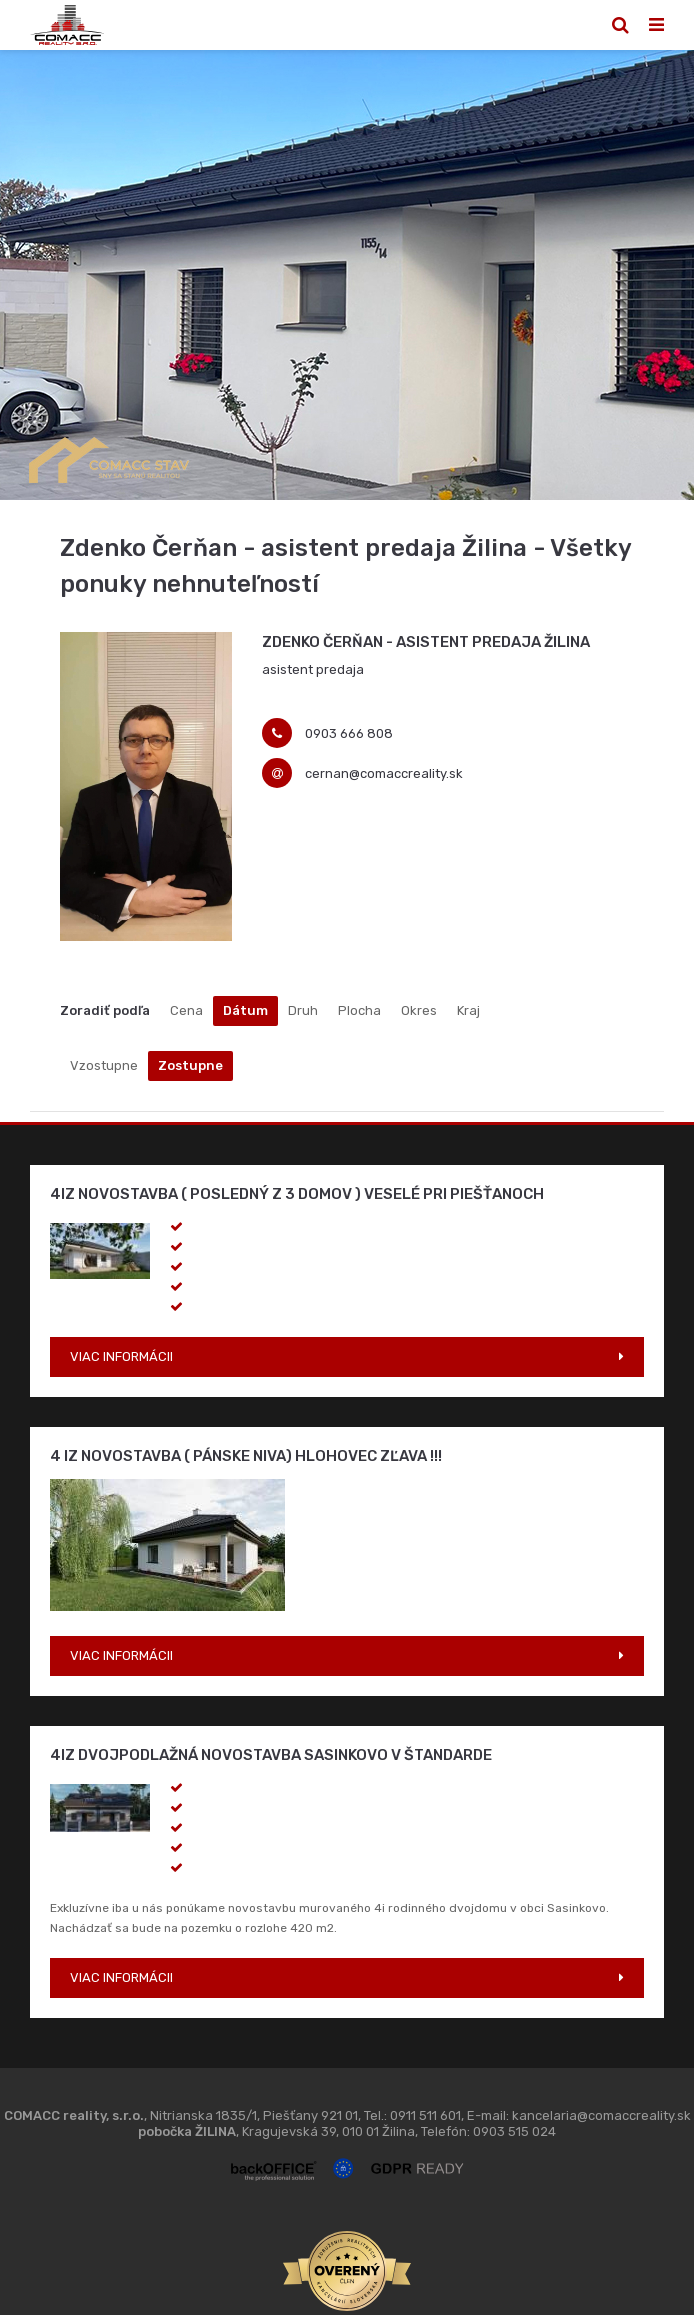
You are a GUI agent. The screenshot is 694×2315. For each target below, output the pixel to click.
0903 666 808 (349, 733)
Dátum (245, 1010)
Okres (419, 1010)
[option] (347, 275)
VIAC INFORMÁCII (121, 1356)
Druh (303, 1010)
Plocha (359, 1010)
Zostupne (190, 1065)
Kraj (468, 1010)
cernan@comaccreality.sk (384, 773)
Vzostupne (104, 1065)
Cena (186, 1010)
